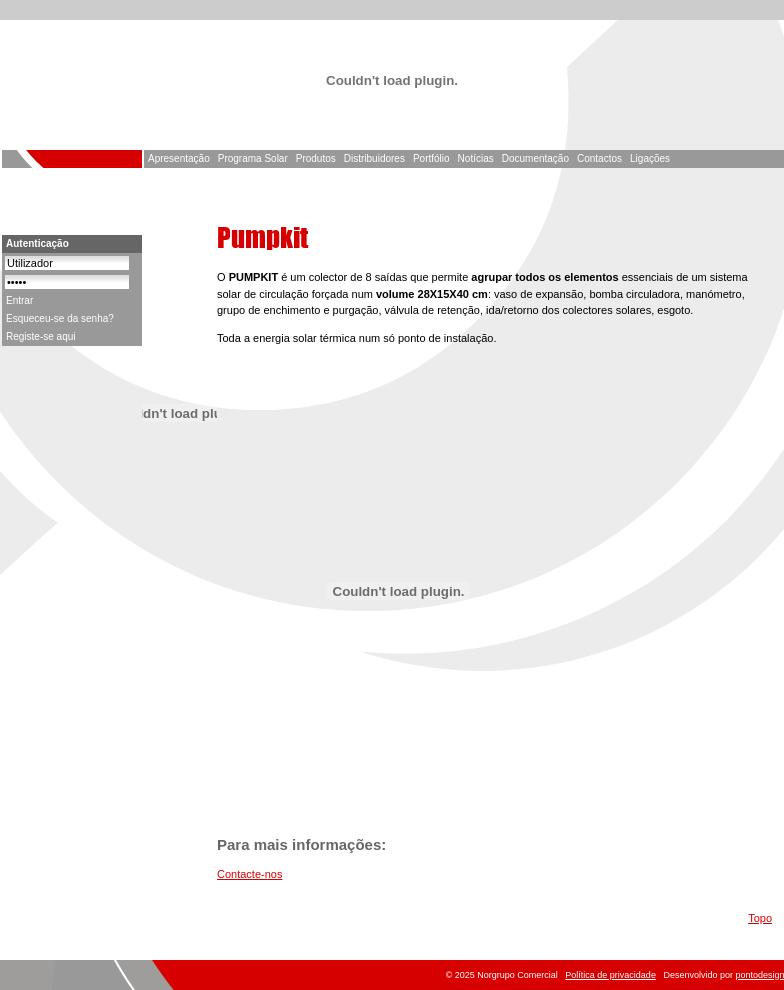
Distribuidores (374, 158)
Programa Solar (253, 158)
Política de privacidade (610, 975)
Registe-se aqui (40, 336)
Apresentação (179, 158)
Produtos (316, 158)
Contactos (599, 158)
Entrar (19, 300)
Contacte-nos (249, 874)
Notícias (476, 158)
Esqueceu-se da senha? (60, 318)
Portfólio (431, 158)
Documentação (535, 158)
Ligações (650, 158)
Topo (760, 918)
